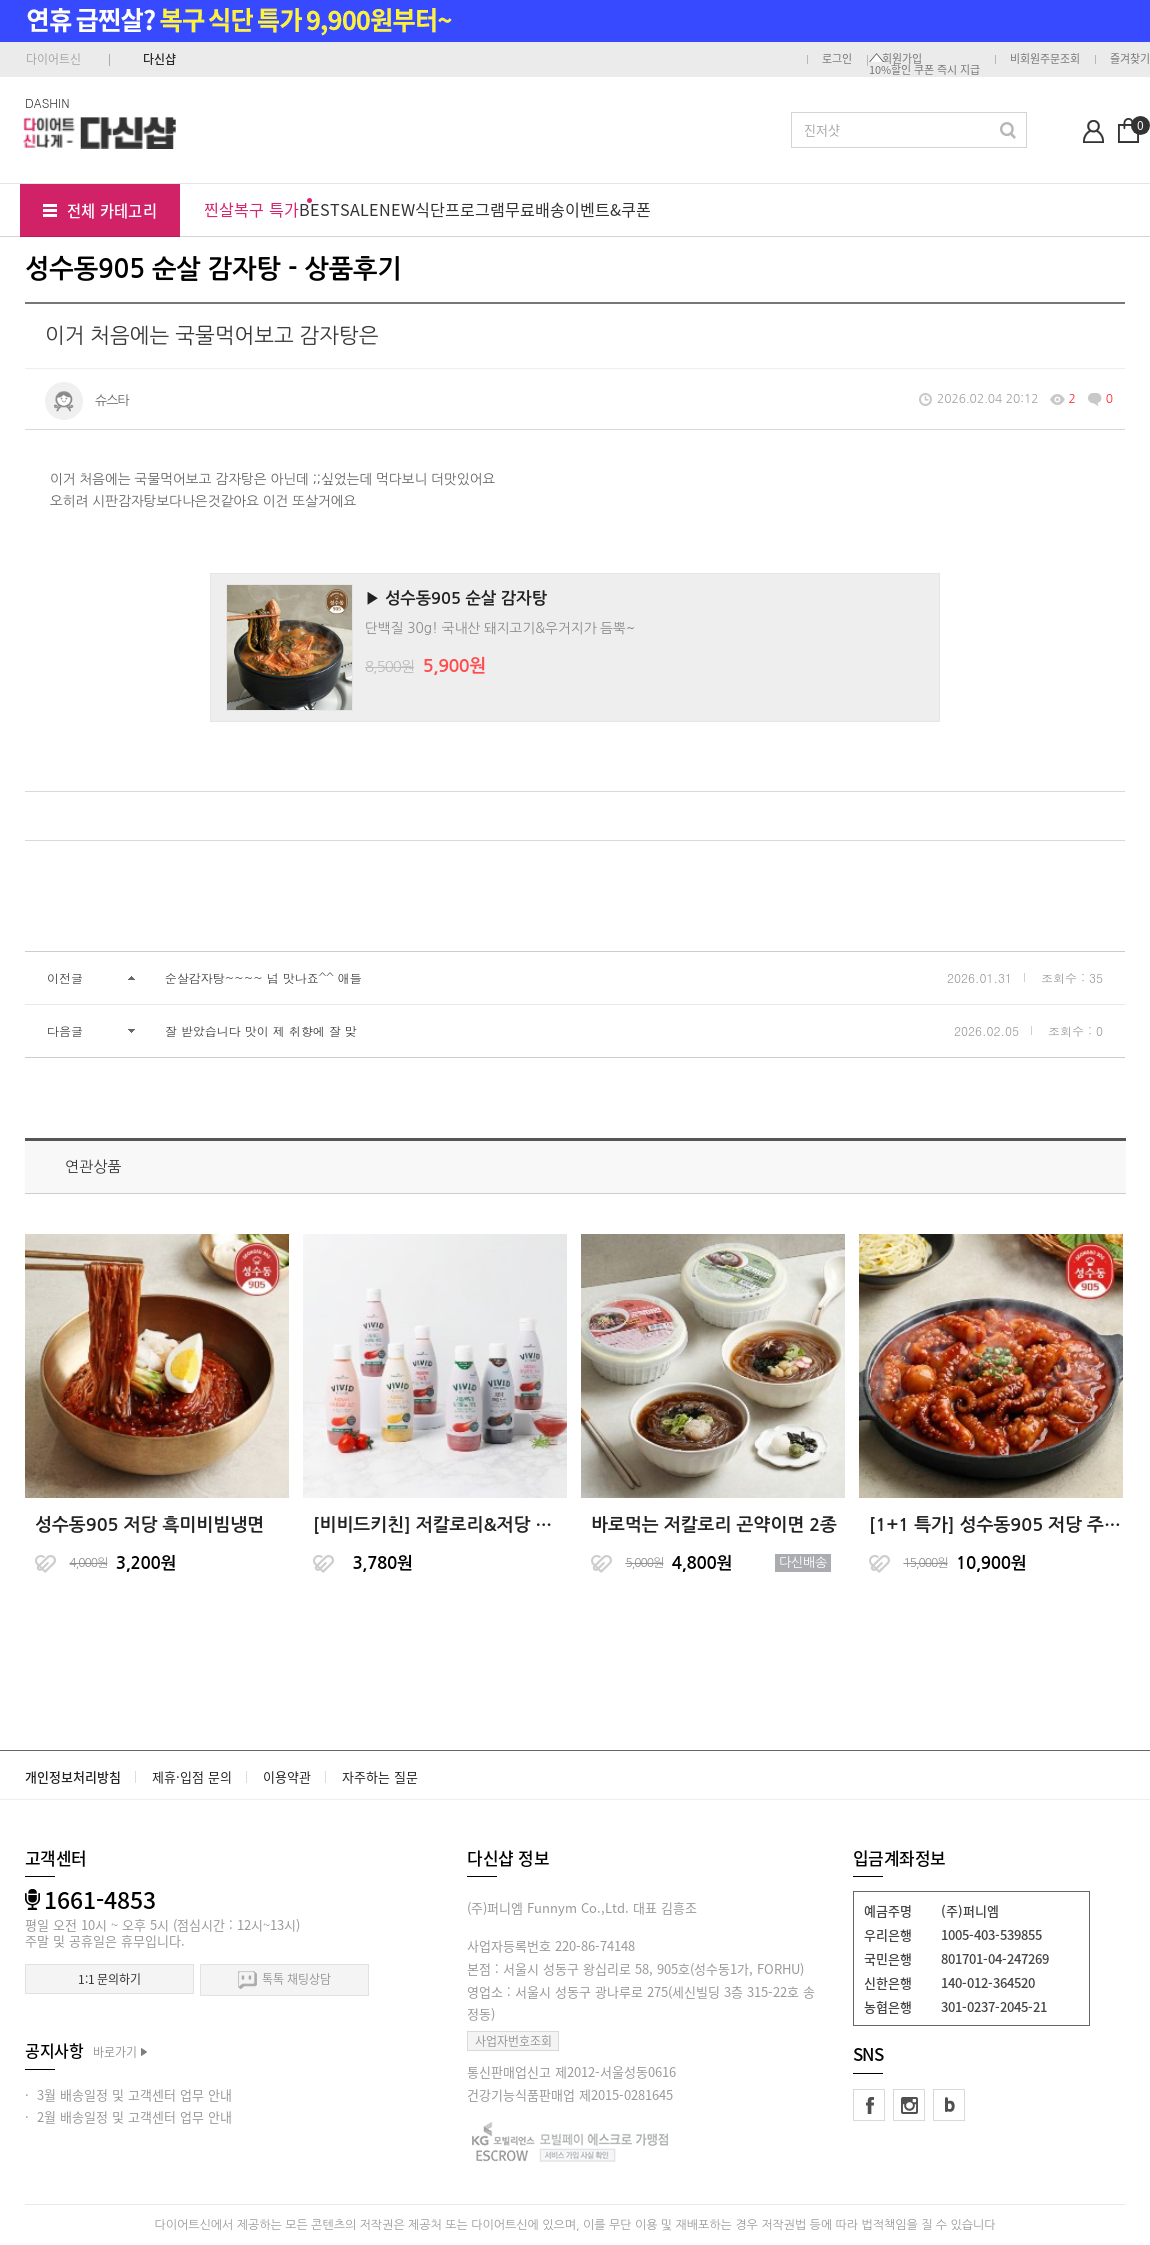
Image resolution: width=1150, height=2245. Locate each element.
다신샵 (159, 59)
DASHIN (47, 102)
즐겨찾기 (1130, 58)
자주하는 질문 (380, 1776)
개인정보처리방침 (73, 1776)
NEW (397, 209)
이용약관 (287, 1776)
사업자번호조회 (513, 2041)
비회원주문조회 (1045, 58)
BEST (319, 209)
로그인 (837, 58)
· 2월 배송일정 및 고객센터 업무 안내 (128, 2116)
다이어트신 (53, 59)
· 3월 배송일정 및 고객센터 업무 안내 (128, 2094)
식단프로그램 (460, 209)
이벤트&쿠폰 (608, 209)
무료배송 (535, 209)
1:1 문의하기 (109, 1979)
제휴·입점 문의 (192, 1776)
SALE (359, 209)
